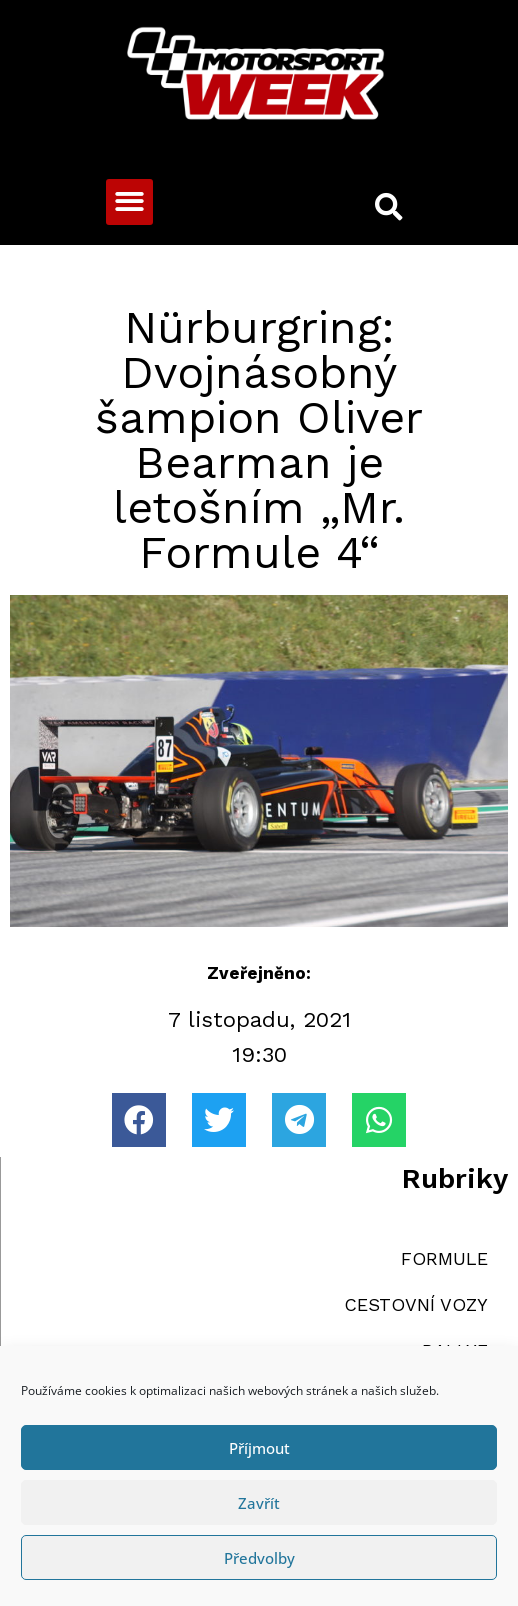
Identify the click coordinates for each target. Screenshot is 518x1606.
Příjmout (259, 1448)
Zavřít (259, 1503)
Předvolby (259, 1558)
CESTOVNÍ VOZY (416, 1304)
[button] (129, 202)
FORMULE (444, 1258)
